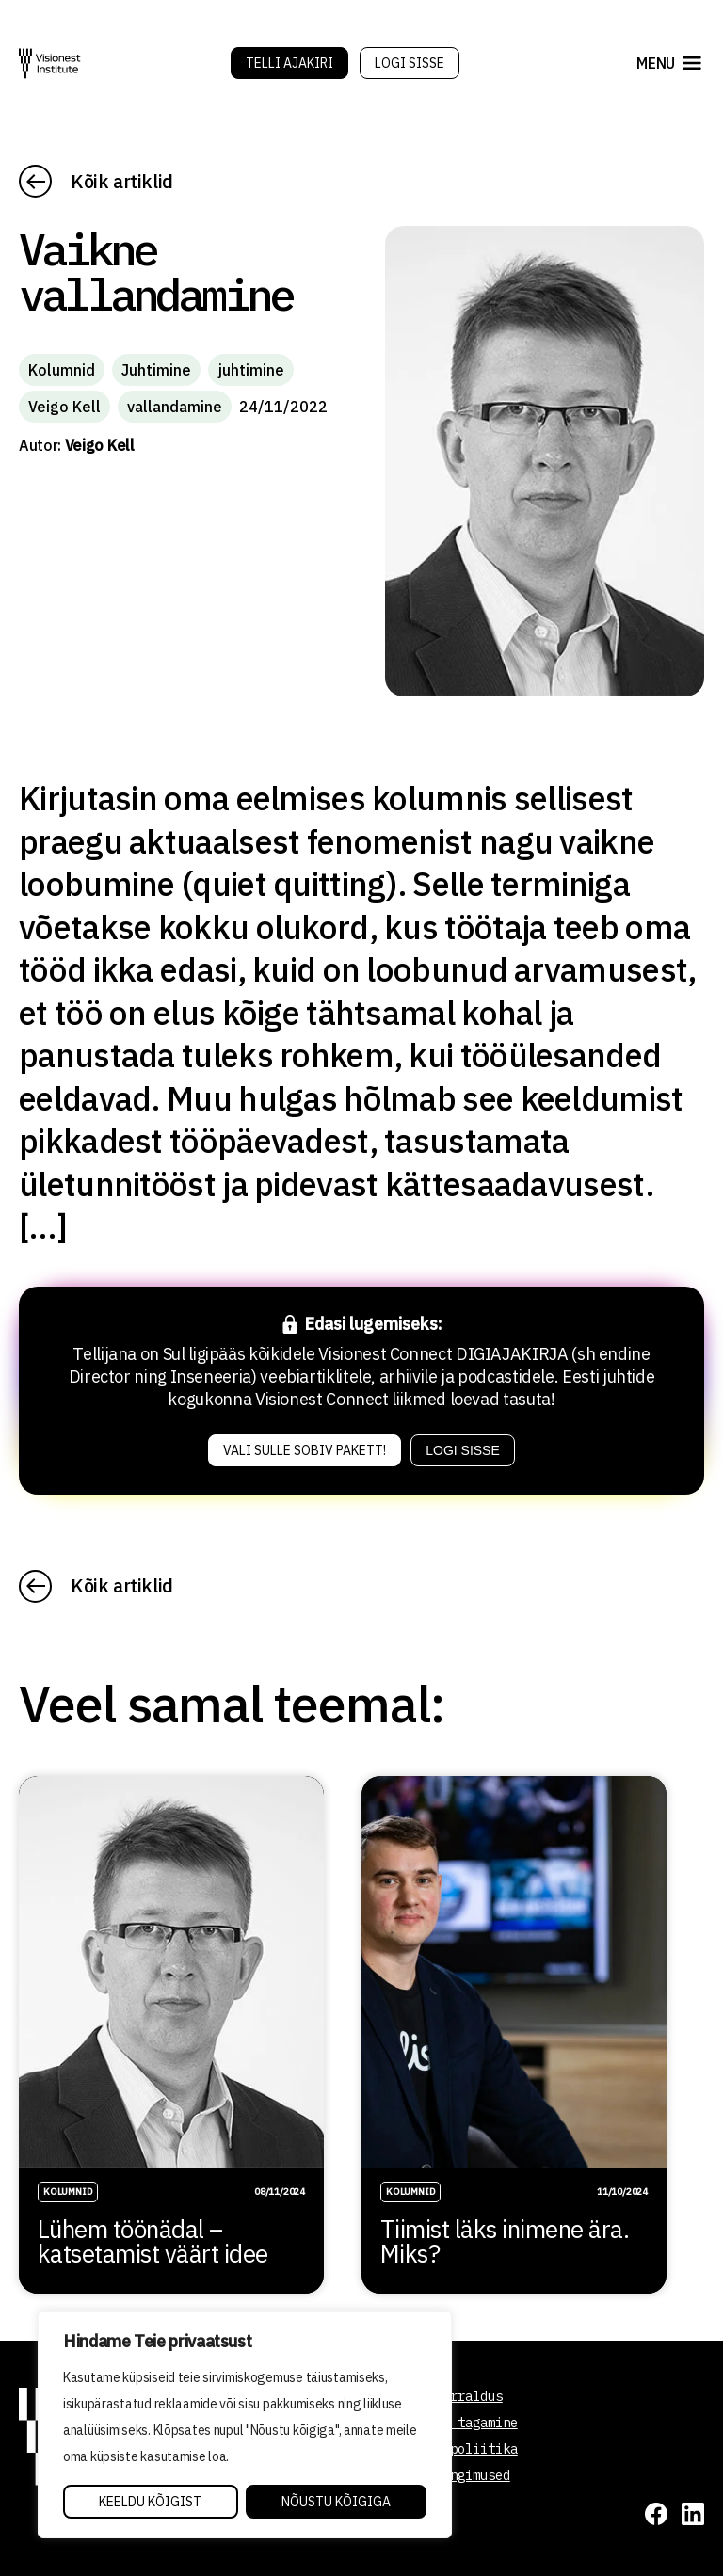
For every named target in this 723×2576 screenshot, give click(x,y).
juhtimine (250, 369)
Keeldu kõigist (150, 2501)
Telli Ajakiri (289, 63)
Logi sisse (409, 63)
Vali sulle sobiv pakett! (304, 1450)
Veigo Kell (64, 406)
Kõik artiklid (122, 181)
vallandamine (174, 406)
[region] (245, 2424)
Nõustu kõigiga (336, 2501)
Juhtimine (156, 369)
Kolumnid (61, 369)
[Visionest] (50, 63)
